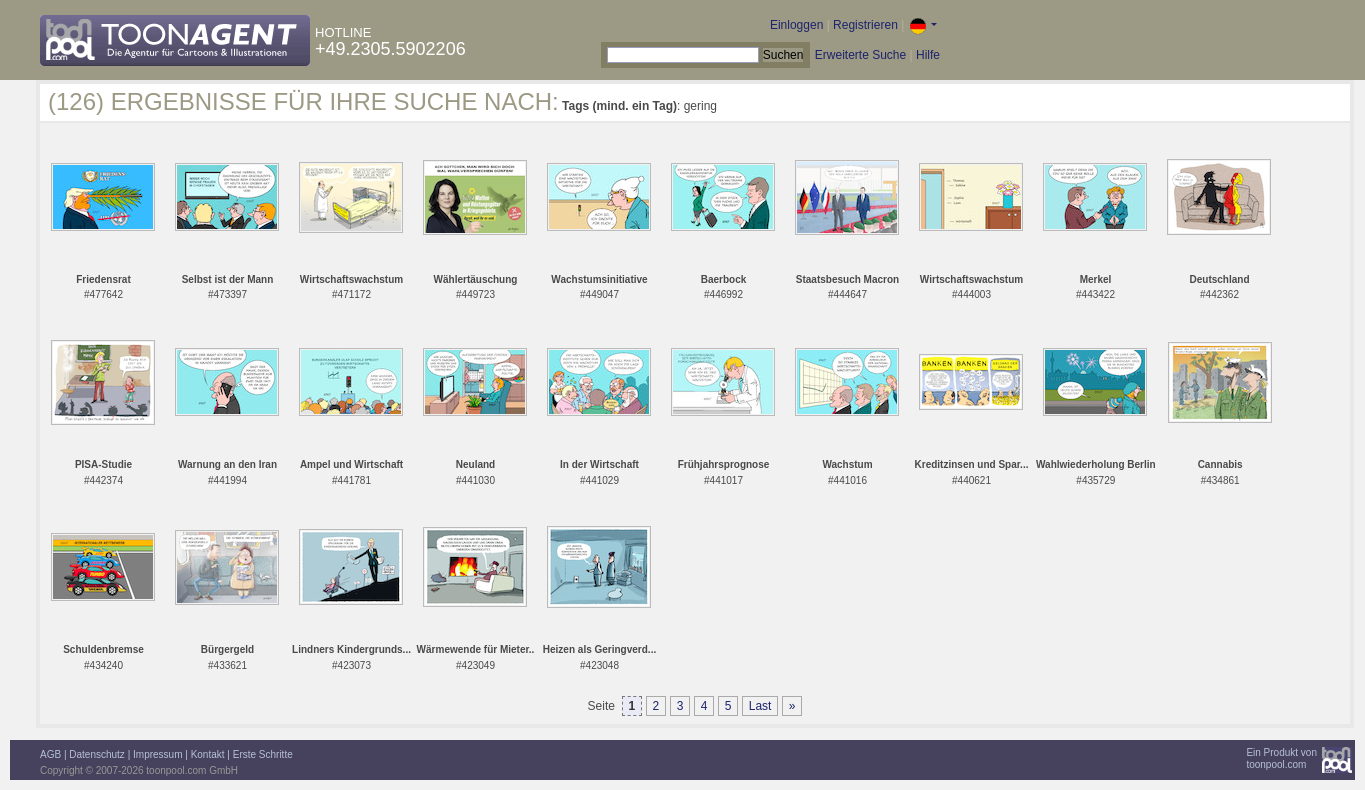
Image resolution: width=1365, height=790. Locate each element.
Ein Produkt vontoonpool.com (1281, 758)
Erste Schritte (263, 754)
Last (760, 706)
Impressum (157, 754)
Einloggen (796, 25)
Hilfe (928, 55)
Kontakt (208, 754)
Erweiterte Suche (860, 55)
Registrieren (865, 25)
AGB (50, 754)
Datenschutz (97, 754)
